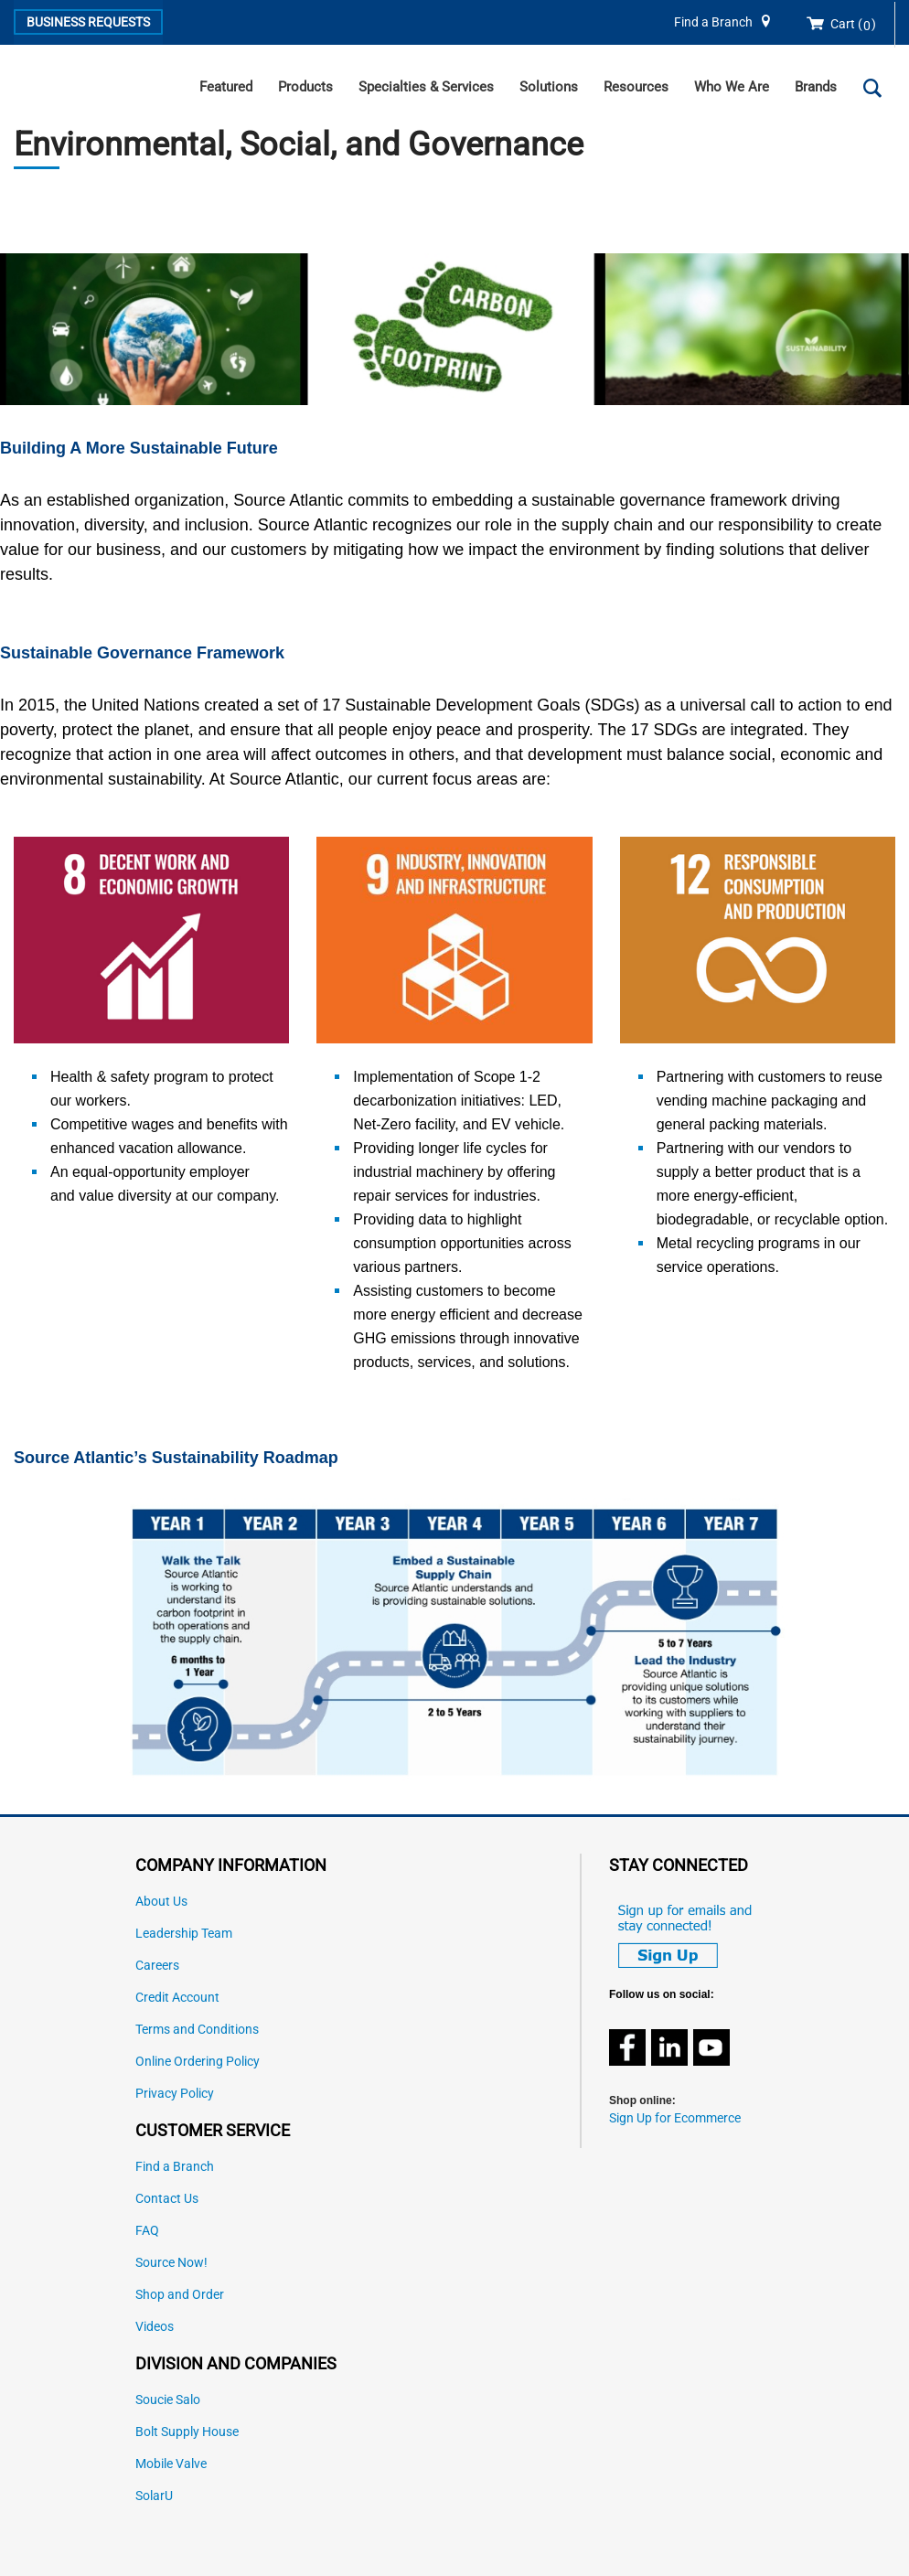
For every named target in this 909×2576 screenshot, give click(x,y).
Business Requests (88, 22)
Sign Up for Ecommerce (675, 2118)
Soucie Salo (167, 2400)
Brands (816, 87)
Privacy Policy (174, 2093)
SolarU (154, 2496)
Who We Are (731, 87)
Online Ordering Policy (197, 2061)
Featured (225, 87)
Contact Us (166, 2199)
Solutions (548, 87)
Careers (157, 1965)
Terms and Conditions (197, 2029)
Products (305, 87)
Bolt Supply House (187, 2432)
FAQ (147, 2231)
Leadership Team (183, 1933)
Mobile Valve (171, 2464)
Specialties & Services (426, 87)
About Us (161, 1901)
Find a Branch (713, 22)
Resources (636, 87)
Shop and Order (179, 2295)
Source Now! (171, 2263)
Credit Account (177, 1997)
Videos (154, 2327)
